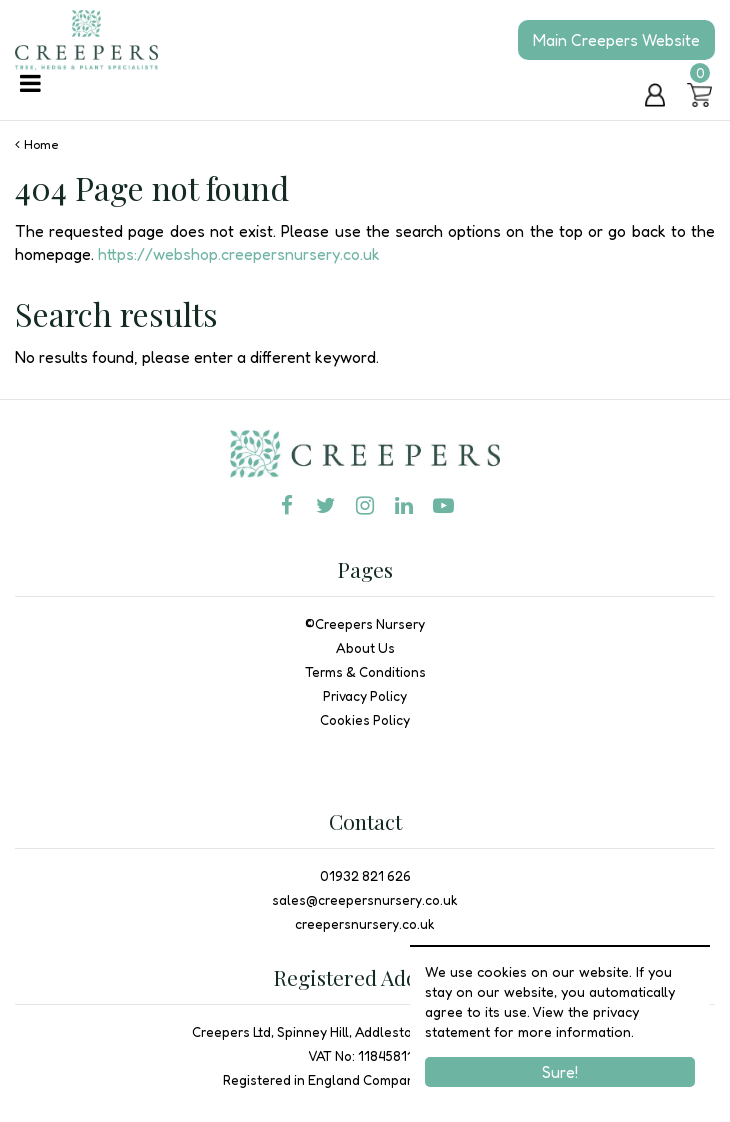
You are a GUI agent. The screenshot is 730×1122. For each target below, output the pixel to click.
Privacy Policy (365, 696)
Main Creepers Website (616, 40)
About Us (365, 648)
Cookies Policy (365, 720)
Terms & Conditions (365, 672)
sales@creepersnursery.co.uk (365, 900)
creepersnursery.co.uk (365, 924)
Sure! (560, 1072)
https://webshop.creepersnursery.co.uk (239, 254)
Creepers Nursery (370, 624)
